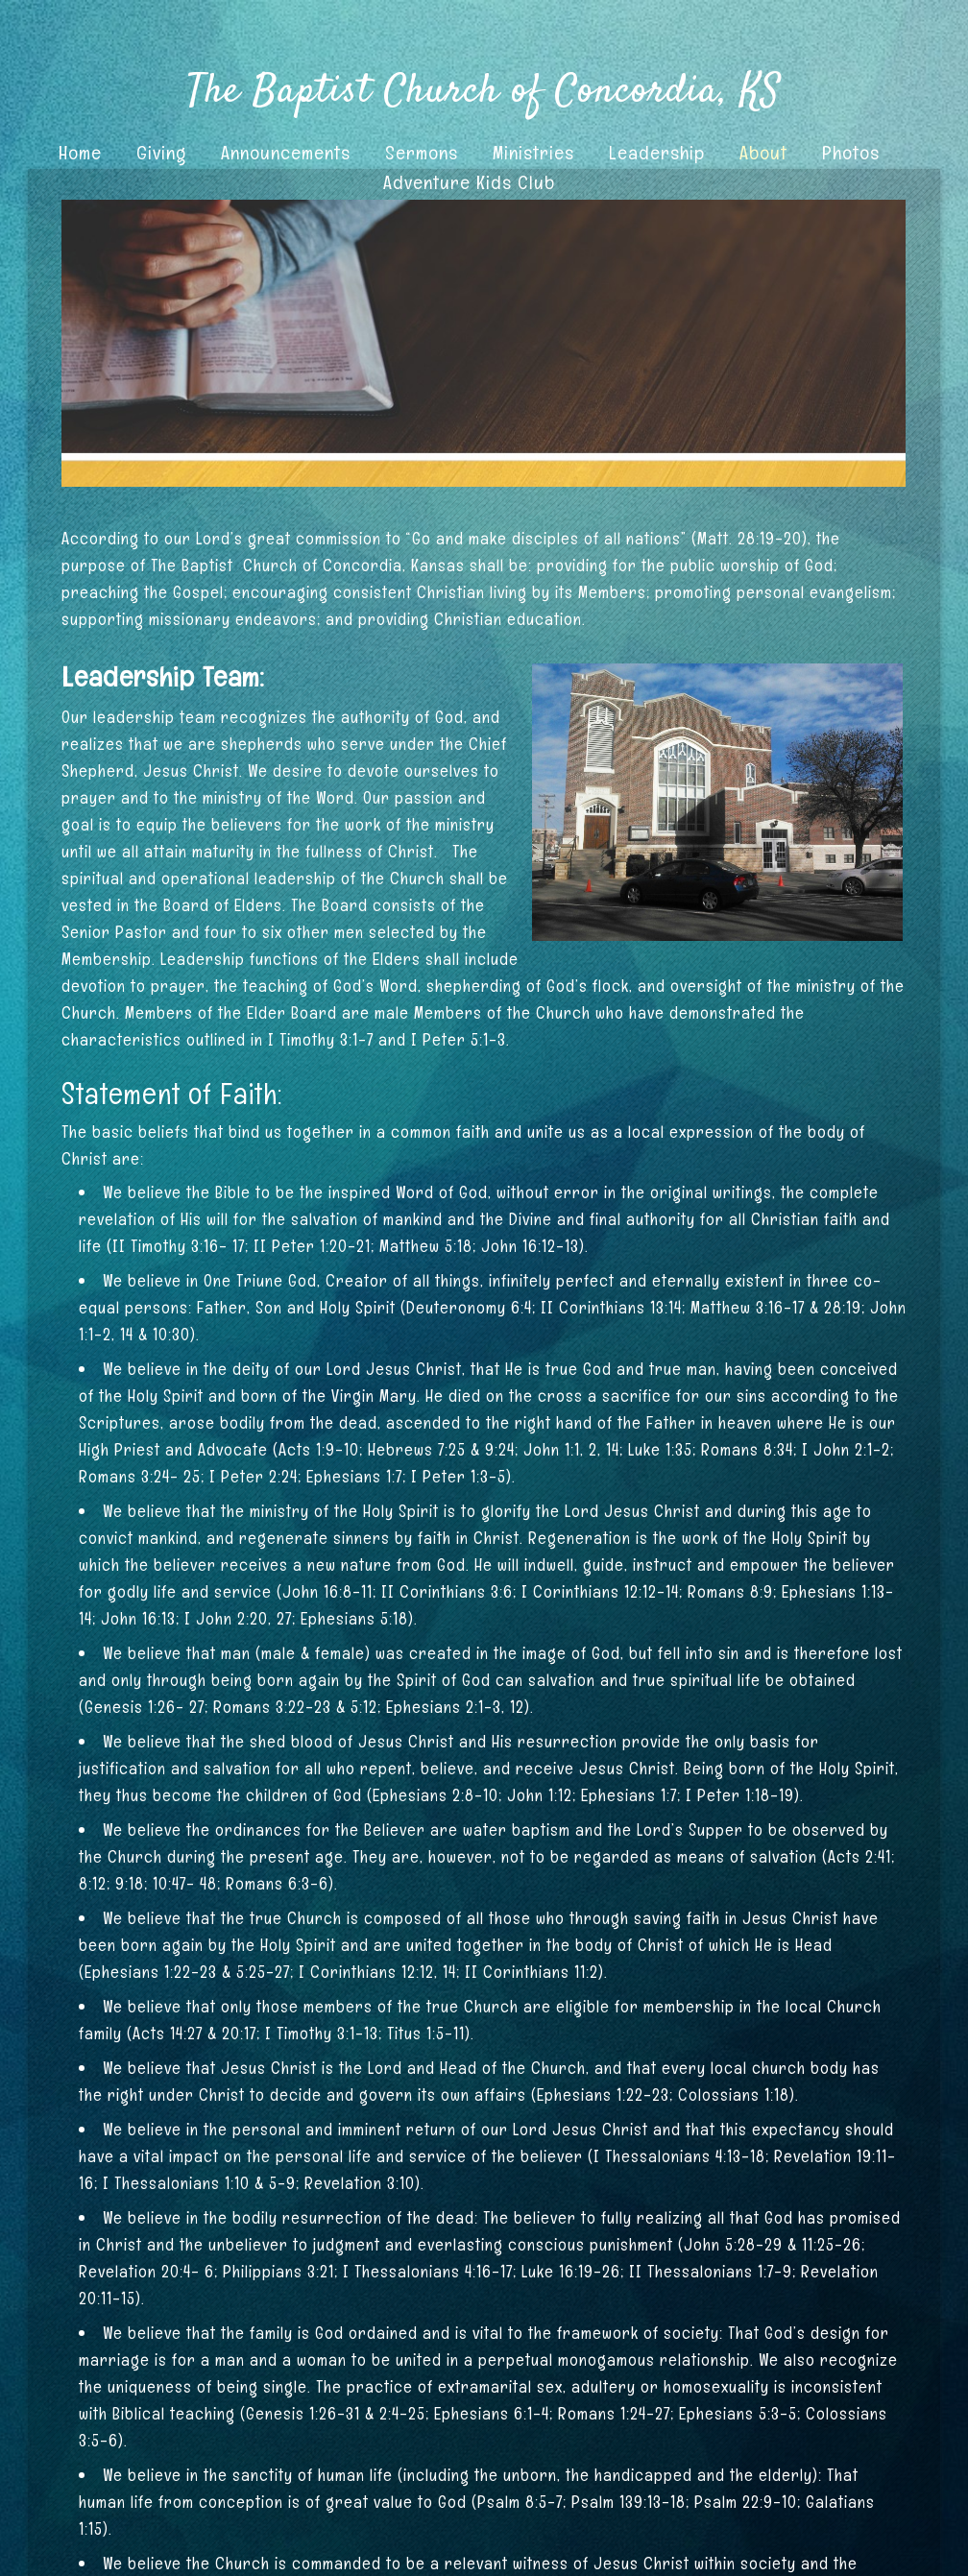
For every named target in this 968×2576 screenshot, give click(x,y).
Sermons (421, 152)
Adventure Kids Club (469, 182)
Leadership (657, 152)
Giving (161, 152)
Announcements (286, 152)
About (763, 152)
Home (80, 152)
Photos (851, 152)
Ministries (533, 152)
